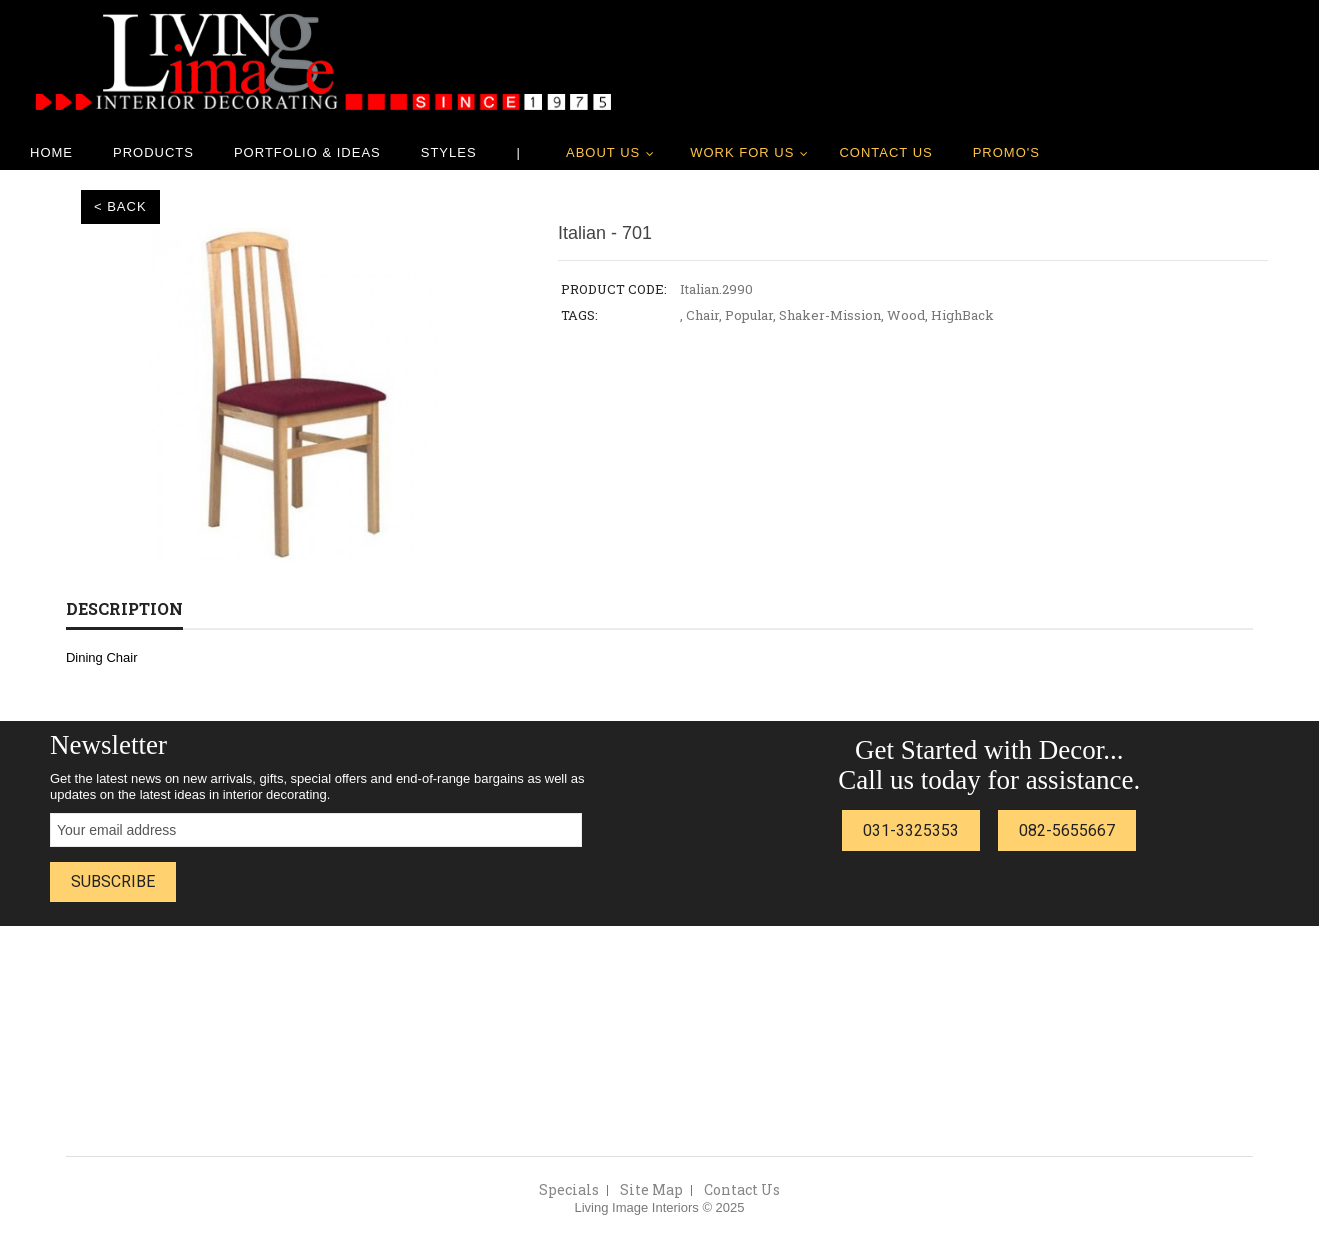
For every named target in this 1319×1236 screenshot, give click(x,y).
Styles (449, 152)
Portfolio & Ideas (307, 152)
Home (51, 152)
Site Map (651, 1189)
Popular (749, 315)
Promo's (1006, 152)
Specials (569, 1189)
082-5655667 (1067, 830)
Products (153, 152)
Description (124, 608)
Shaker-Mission (830, 315)
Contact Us (885, 152)
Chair (702, 315)
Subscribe (113, 881)
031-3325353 (911, 830)
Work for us (742, 152)
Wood (906, 315)
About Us (603, 152)
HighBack (962, 315)
